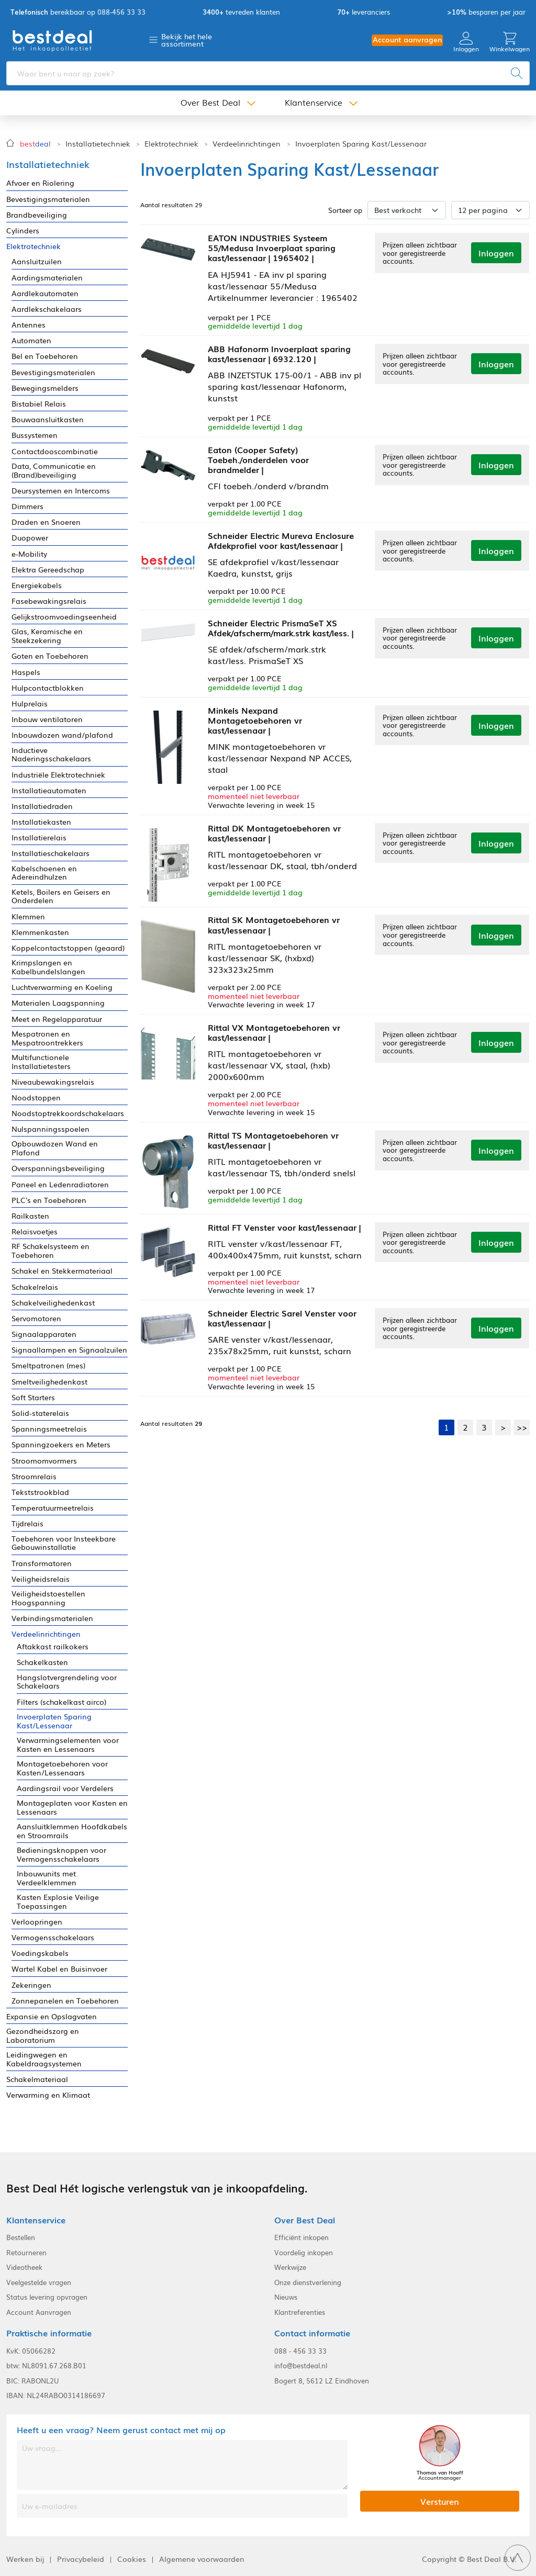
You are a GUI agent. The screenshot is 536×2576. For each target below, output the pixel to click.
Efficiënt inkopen (301, 2237)
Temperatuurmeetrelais (53, 1507)
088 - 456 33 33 (300, 2351)
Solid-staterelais (40, 1413)
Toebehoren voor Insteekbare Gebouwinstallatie (64, 1543)
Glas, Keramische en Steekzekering (47, 636)
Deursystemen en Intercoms (61, 490)
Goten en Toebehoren (50, 655)
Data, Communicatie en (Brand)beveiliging (54, 470)
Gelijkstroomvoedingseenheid (64, 616)
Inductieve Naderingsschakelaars (51, 754)
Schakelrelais (35, 1287)
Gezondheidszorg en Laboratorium (42, 2035)
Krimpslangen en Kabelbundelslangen (48, 967)
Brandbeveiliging (36, 214)
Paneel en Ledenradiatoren (60, 1184)
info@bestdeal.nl (300, 2365)
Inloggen (466, 42)
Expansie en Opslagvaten (51, 2016)
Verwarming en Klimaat (48, 2094)
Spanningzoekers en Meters (61, 1444)
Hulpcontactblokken (48, 687)
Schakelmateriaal (37, 2079)
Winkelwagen (509, 42)
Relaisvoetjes (35, 1231)
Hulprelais (30, 703)
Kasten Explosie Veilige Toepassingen (58, 1901)
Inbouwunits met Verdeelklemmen (46, 1878)
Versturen (439, 2501)
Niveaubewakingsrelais (53, 1081)
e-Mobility (29, 553)
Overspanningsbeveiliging (58, 1168)
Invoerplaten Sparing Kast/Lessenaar (361, 143)
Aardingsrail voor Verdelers (65, 1788)
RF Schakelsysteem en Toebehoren (51, 1250)
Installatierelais (39, 837)
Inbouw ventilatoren (47, 719)
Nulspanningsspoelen (51, 1128)
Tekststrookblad (40, 1492)
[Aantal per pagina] (490, 210)
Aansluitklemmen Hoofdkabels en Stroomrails (72, 1831)
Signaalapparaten (44, 1334)
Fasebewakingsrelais (49, 601)
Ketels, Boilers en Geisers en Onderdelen (61, 896)
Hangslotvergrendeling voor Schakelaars (67, 1682)
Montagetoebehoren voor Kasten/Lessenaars (62, 1768)
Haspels (26, 672)
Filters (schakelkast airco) (61, 1701)
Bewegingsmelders (45, 388)
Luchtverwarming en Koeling (62, 987)
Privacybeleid (80, 2559)
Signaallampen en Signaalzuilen (69, 1349)
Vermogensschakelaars (53, 1937)
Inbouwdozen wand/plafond (62, 734)
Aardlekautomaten (45, 293)
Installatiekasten (41, 821)
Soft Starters (33, 1397)
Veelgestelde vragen (38, 2282)
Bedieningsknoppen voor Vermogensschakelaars (61, 1854)
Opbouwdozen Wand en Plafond (55, 1148)
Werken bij (25, 2559)
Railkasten (30, 1215)
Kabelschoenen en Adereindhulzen (44, 873)
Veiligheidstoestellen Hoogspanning (48, 1598)
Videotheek (24, 2267)
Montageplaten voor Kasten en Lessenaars (72, 1807)
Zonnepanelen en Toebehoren (65, 2000)
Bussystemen (35, 435)
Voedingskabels (40, 1953)
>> (522, 1421)
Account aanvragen (407, 40)
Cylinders (22, 230)
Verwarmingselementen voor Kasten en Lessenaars (68, 1744)
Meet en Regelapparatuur (57, 1019)
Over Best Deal (210, 104)
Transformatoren (42, 1563)
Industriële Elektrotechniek (58, 774)
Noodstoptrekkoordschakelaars (68, 1113)
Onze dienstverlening (307, 2282)
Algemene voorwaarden (201, 2559)
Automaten (31, 340)
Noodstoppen (36, 1097)
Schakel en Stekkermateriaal (62, 1270)
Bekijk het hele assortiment (186, 40)
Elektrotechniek (171, 143)
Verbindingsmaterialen (52, 1618)
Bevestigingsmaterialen (48, 199)
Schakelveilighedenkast (53, 1302)
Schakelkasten (42, 1662)
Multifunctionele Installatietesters (41, 1062)
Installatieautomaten (49, 790)
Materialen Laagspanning (58, 1002)
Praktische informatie (49, 2333)
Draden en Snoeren (46, 522)
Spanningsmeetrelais (49, 1428)
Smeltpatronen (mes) (48, 1365)
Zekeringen (31, 1985)
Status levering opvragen (46, 2297)
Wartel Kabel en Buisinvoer (59, 1968)
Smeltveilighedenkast (49, 1381)
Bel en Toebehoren (45, 356)
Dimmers (27, 506)
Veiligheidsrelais (41, 1578)
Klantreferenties (299, 2312)
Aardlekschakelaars (47, 309)
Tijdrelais (27, 1523)
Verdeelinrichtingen (247, 143)
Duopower (30, 537)
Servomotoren (36, 1318)
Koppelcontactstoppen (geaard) (68, 947)
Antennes (29, 324)
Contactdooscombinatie (55, 451)
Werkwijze (290, 2267)
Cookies (131, 2559)
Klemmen (28, 916)
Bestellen (20, 2237)
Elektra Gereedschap (48, 569)
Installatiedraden (42, 806)
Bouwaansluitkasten (48, 419)
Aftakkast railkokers (52, 1646)
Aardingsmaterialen (47, 277)
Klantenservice (313, 104)
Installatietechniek (97, 143)
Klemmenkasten (40, 932)
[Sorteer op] (406, 210)
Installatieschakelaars (51, 853)
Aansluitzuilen (37, 261)
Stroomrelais (34, 1476)
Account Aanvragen (38, 2312)
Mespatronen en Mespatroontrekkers (47, 1038)
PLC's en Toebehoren (49, 1200)
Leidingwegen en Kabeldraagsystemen (44, 2059)
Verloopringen (37, 1921)
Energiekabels (37, 585)
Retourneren (26, 2252)
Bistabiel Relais (39, 403)
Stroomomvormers (44, 1460)
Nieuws (285, 2297)
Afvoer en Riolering (40, 182)
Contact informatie (312, 2333)
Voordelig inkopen (303, 2252)
